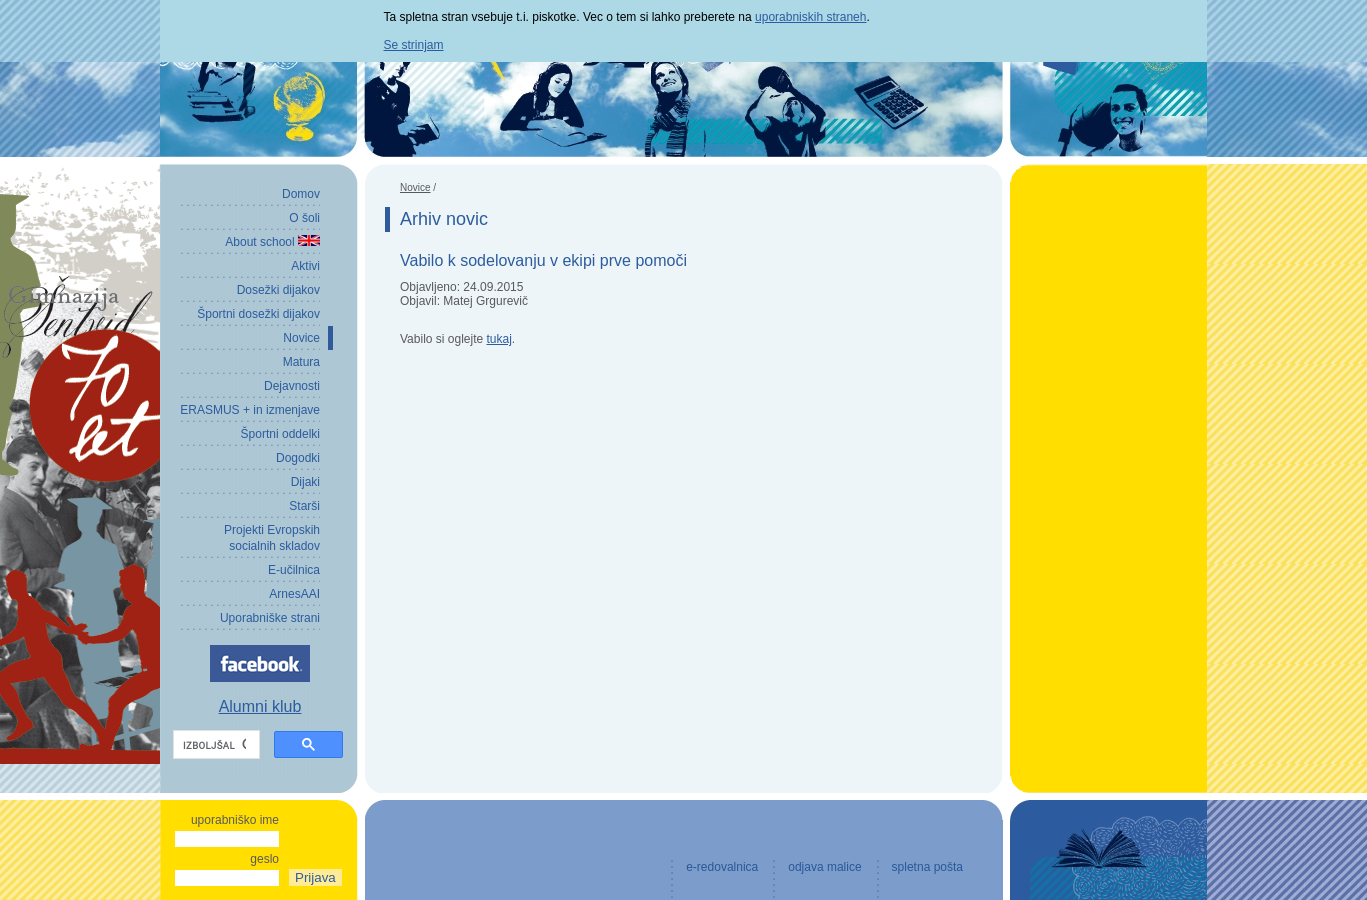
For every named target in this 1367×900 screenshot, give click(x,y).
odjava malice (824, 867)
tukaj (499, 339)
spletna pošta (927, 867)
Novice (415, 187)
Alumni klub (260, 706)
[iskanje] (214, 745)
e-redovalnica (722, 867)
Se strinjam (414, 45)
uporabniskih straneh (810, 17)
